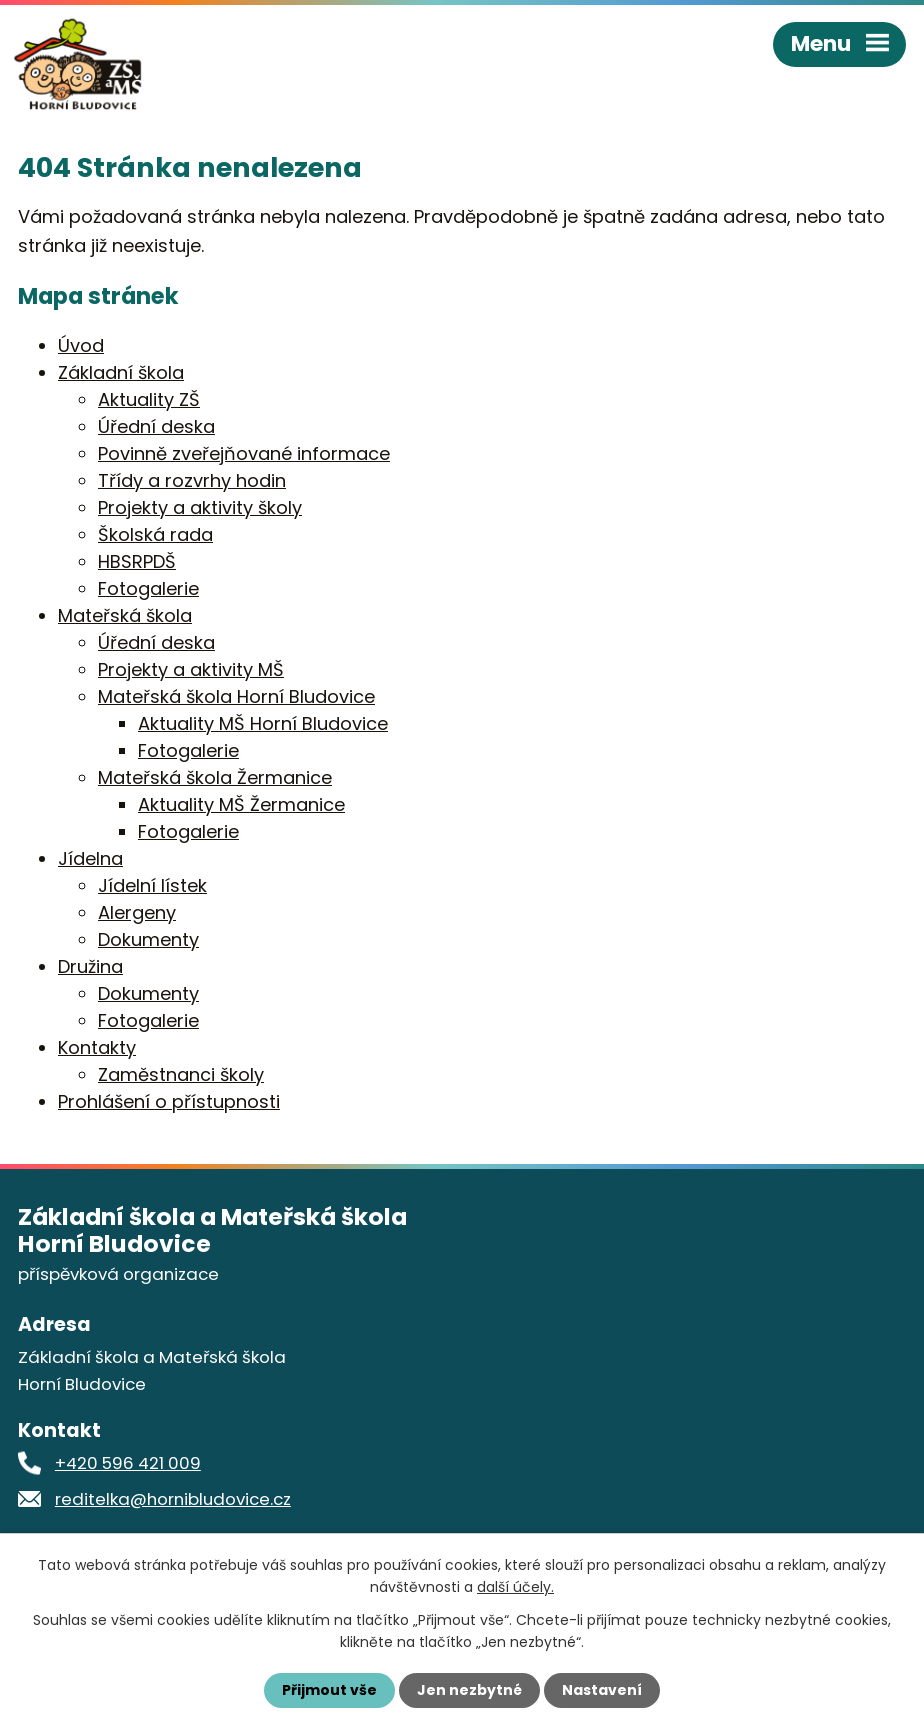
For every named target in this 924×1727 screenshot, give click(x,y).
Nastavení (602, 1690)
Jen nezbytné (469, 1690)
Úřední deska (156, 426)
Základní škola (121, 372)
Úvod (81, 345)
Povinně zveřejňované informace (244, 453)
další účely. (515, 1587)
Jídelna (90, 858)
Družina (90, 966)
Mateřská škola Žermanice (215, 777)
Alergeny (137, 912)
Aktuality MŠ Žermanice (241, 804)
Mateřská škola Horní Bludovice (236, 696)
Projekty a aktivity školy (200, 507)
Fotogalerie (148, 588)
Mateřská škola (125, 615)
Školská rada (155, 534)
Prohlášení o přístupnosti (169, 1101)
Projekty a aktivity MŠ (191, 669)
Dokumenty (148, 939)
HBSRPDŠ (137, 561)
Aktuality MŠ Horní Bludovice (263, 723)
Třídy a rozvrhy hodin (192, 480)
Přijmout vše (329, 1690)
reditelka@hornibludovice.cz (173, 1499)
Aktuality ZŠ (149, 399)
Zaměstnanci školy (181, 1074)
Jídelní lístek (152, 885)
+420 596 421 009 (128, 1463)
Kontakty (97, 1047)
